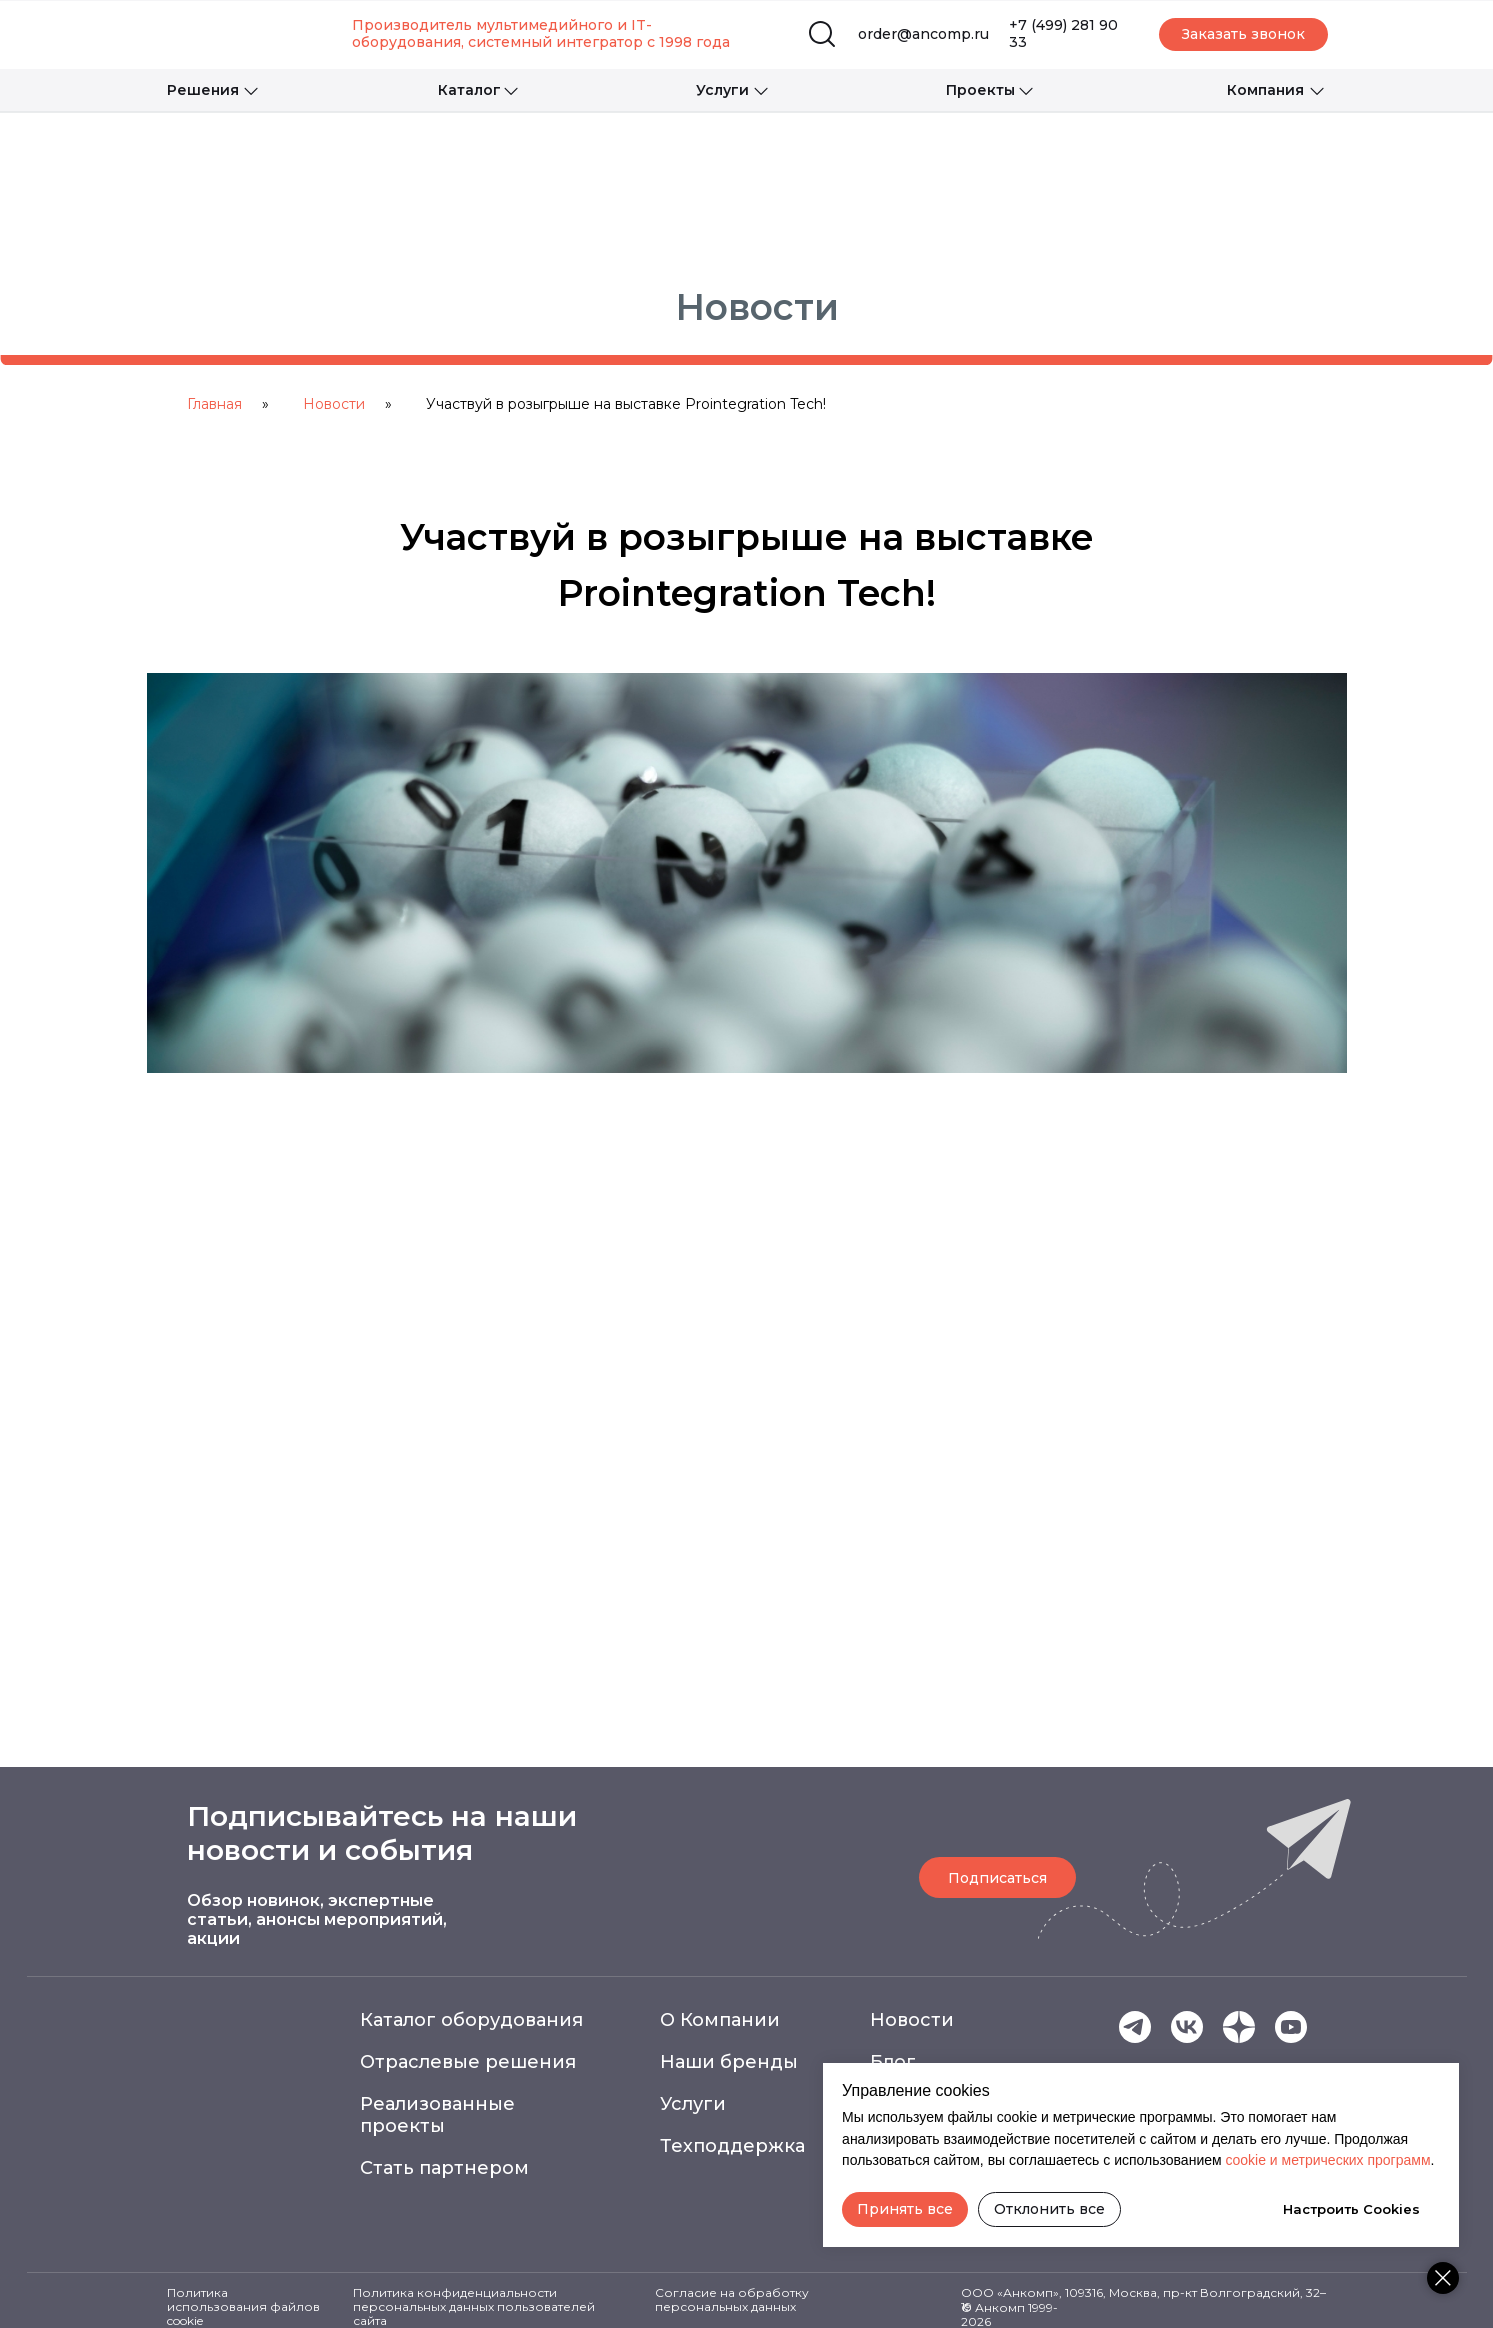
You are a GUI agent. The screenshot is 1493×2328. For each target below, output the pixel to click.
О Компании (720, 2020)
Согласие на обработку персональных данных (732, 2299)
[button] (1243, 34)
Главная (214, 404)
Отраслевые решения (468, 2062)
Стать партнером (444, 2168)
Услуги (693, 2104)
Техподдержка (732, 2146)
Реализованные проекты (437, 2115)
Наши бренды (729, 2062)
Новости (334, 404)
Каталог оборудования (471, 2020)
